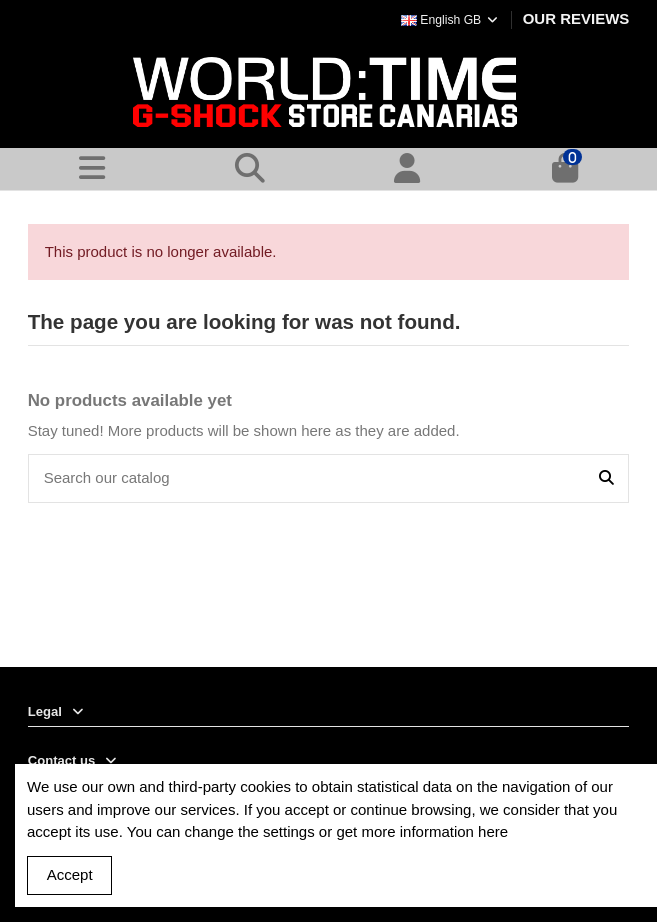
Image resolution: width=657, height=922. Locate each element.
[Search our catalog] (606, 478)
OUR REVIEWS (576, 18)
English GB (450, 20)
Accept (70, 874)
